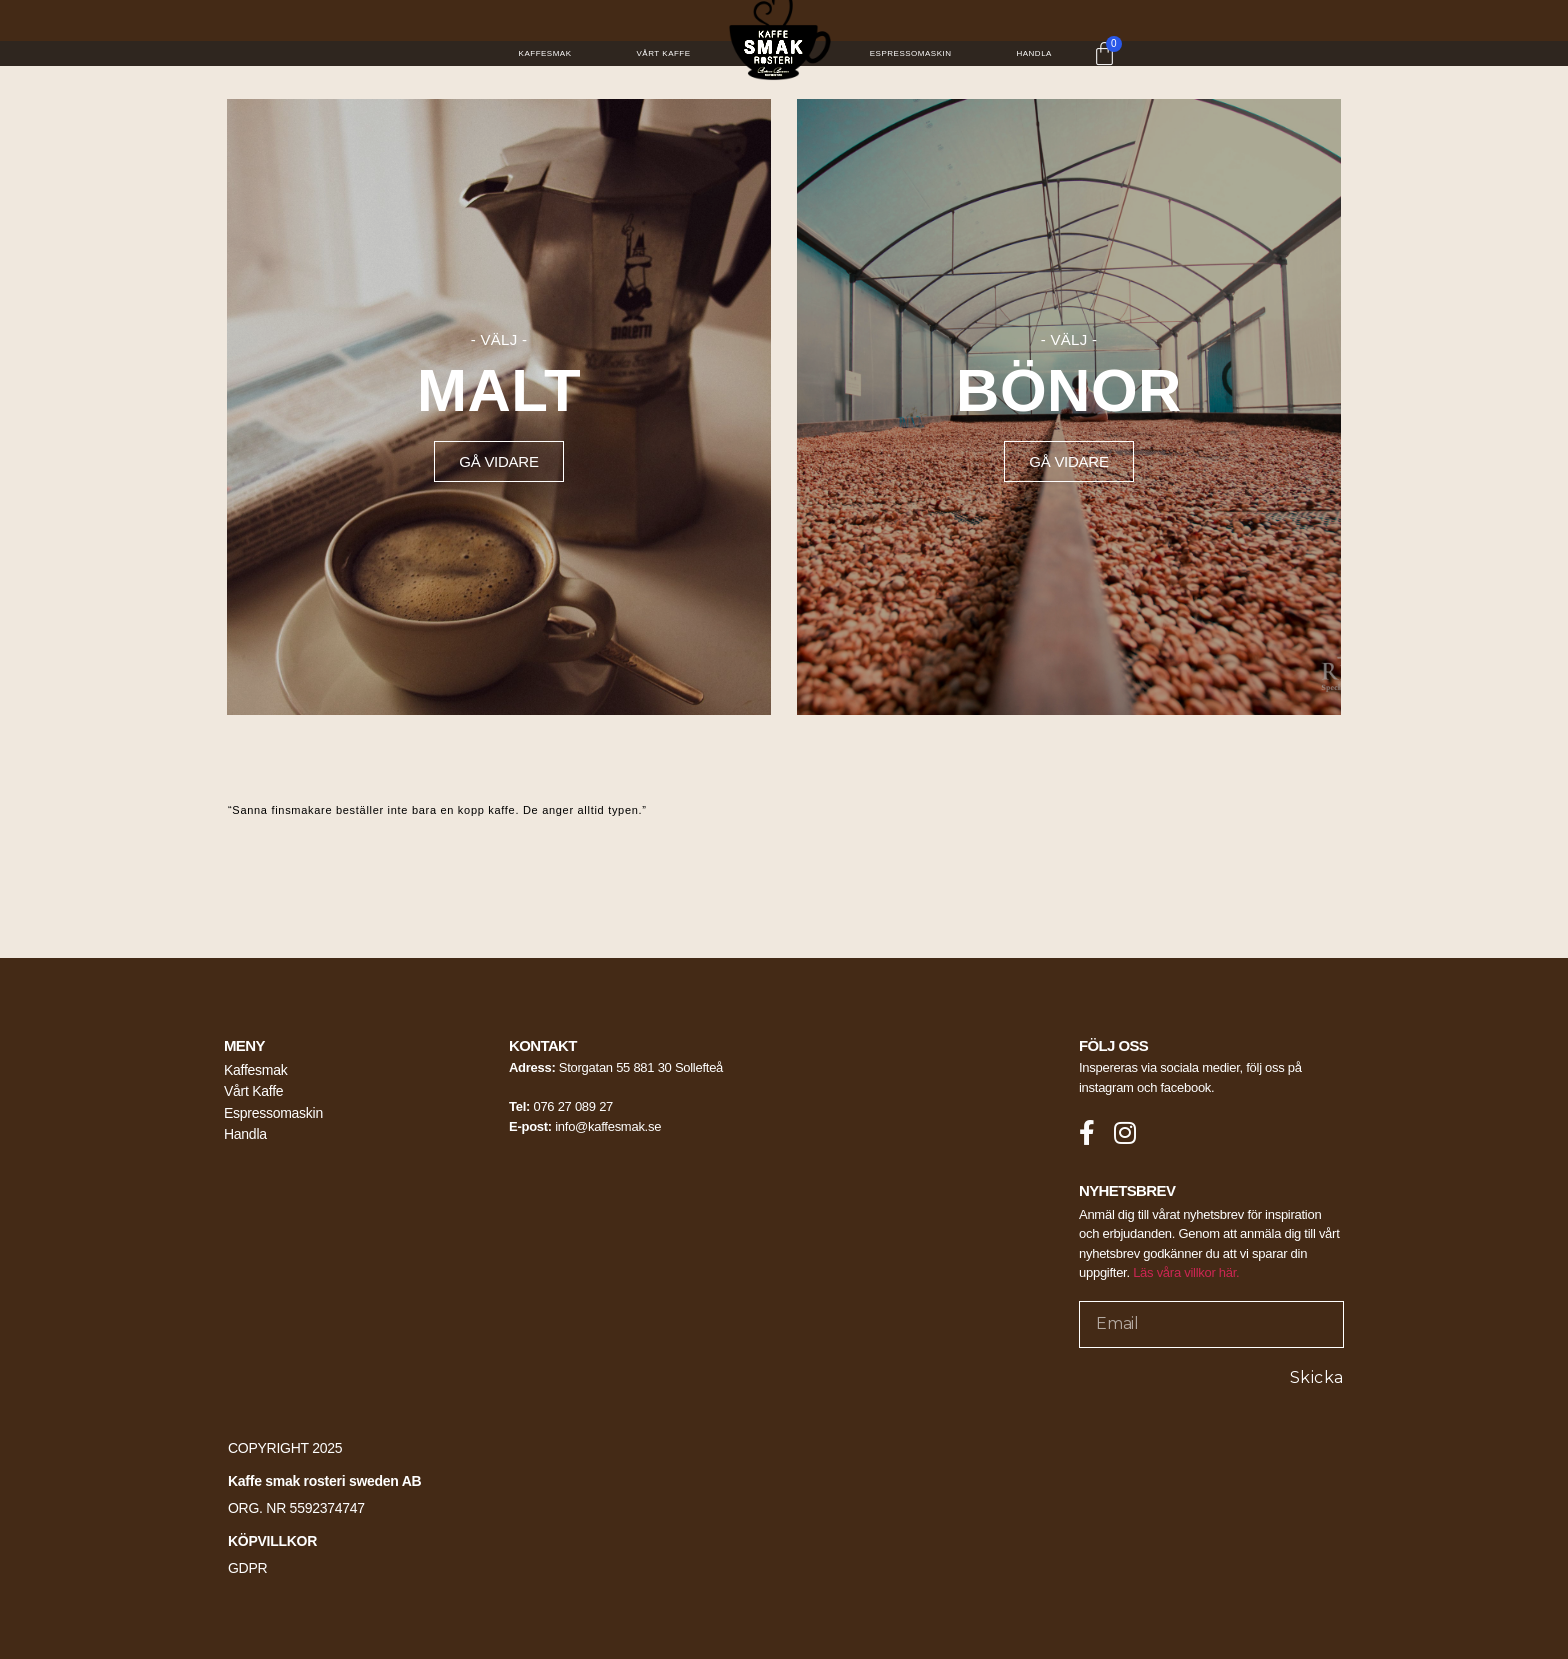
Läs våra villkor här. (1186, 1273)
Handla (1033, 53)
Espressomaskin (911, 53)
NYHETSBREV (1127, 1190)
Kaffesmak (545, 53)
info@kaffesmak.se (608, 1126)
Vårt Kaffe (664, 53)
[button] (498, 461)
